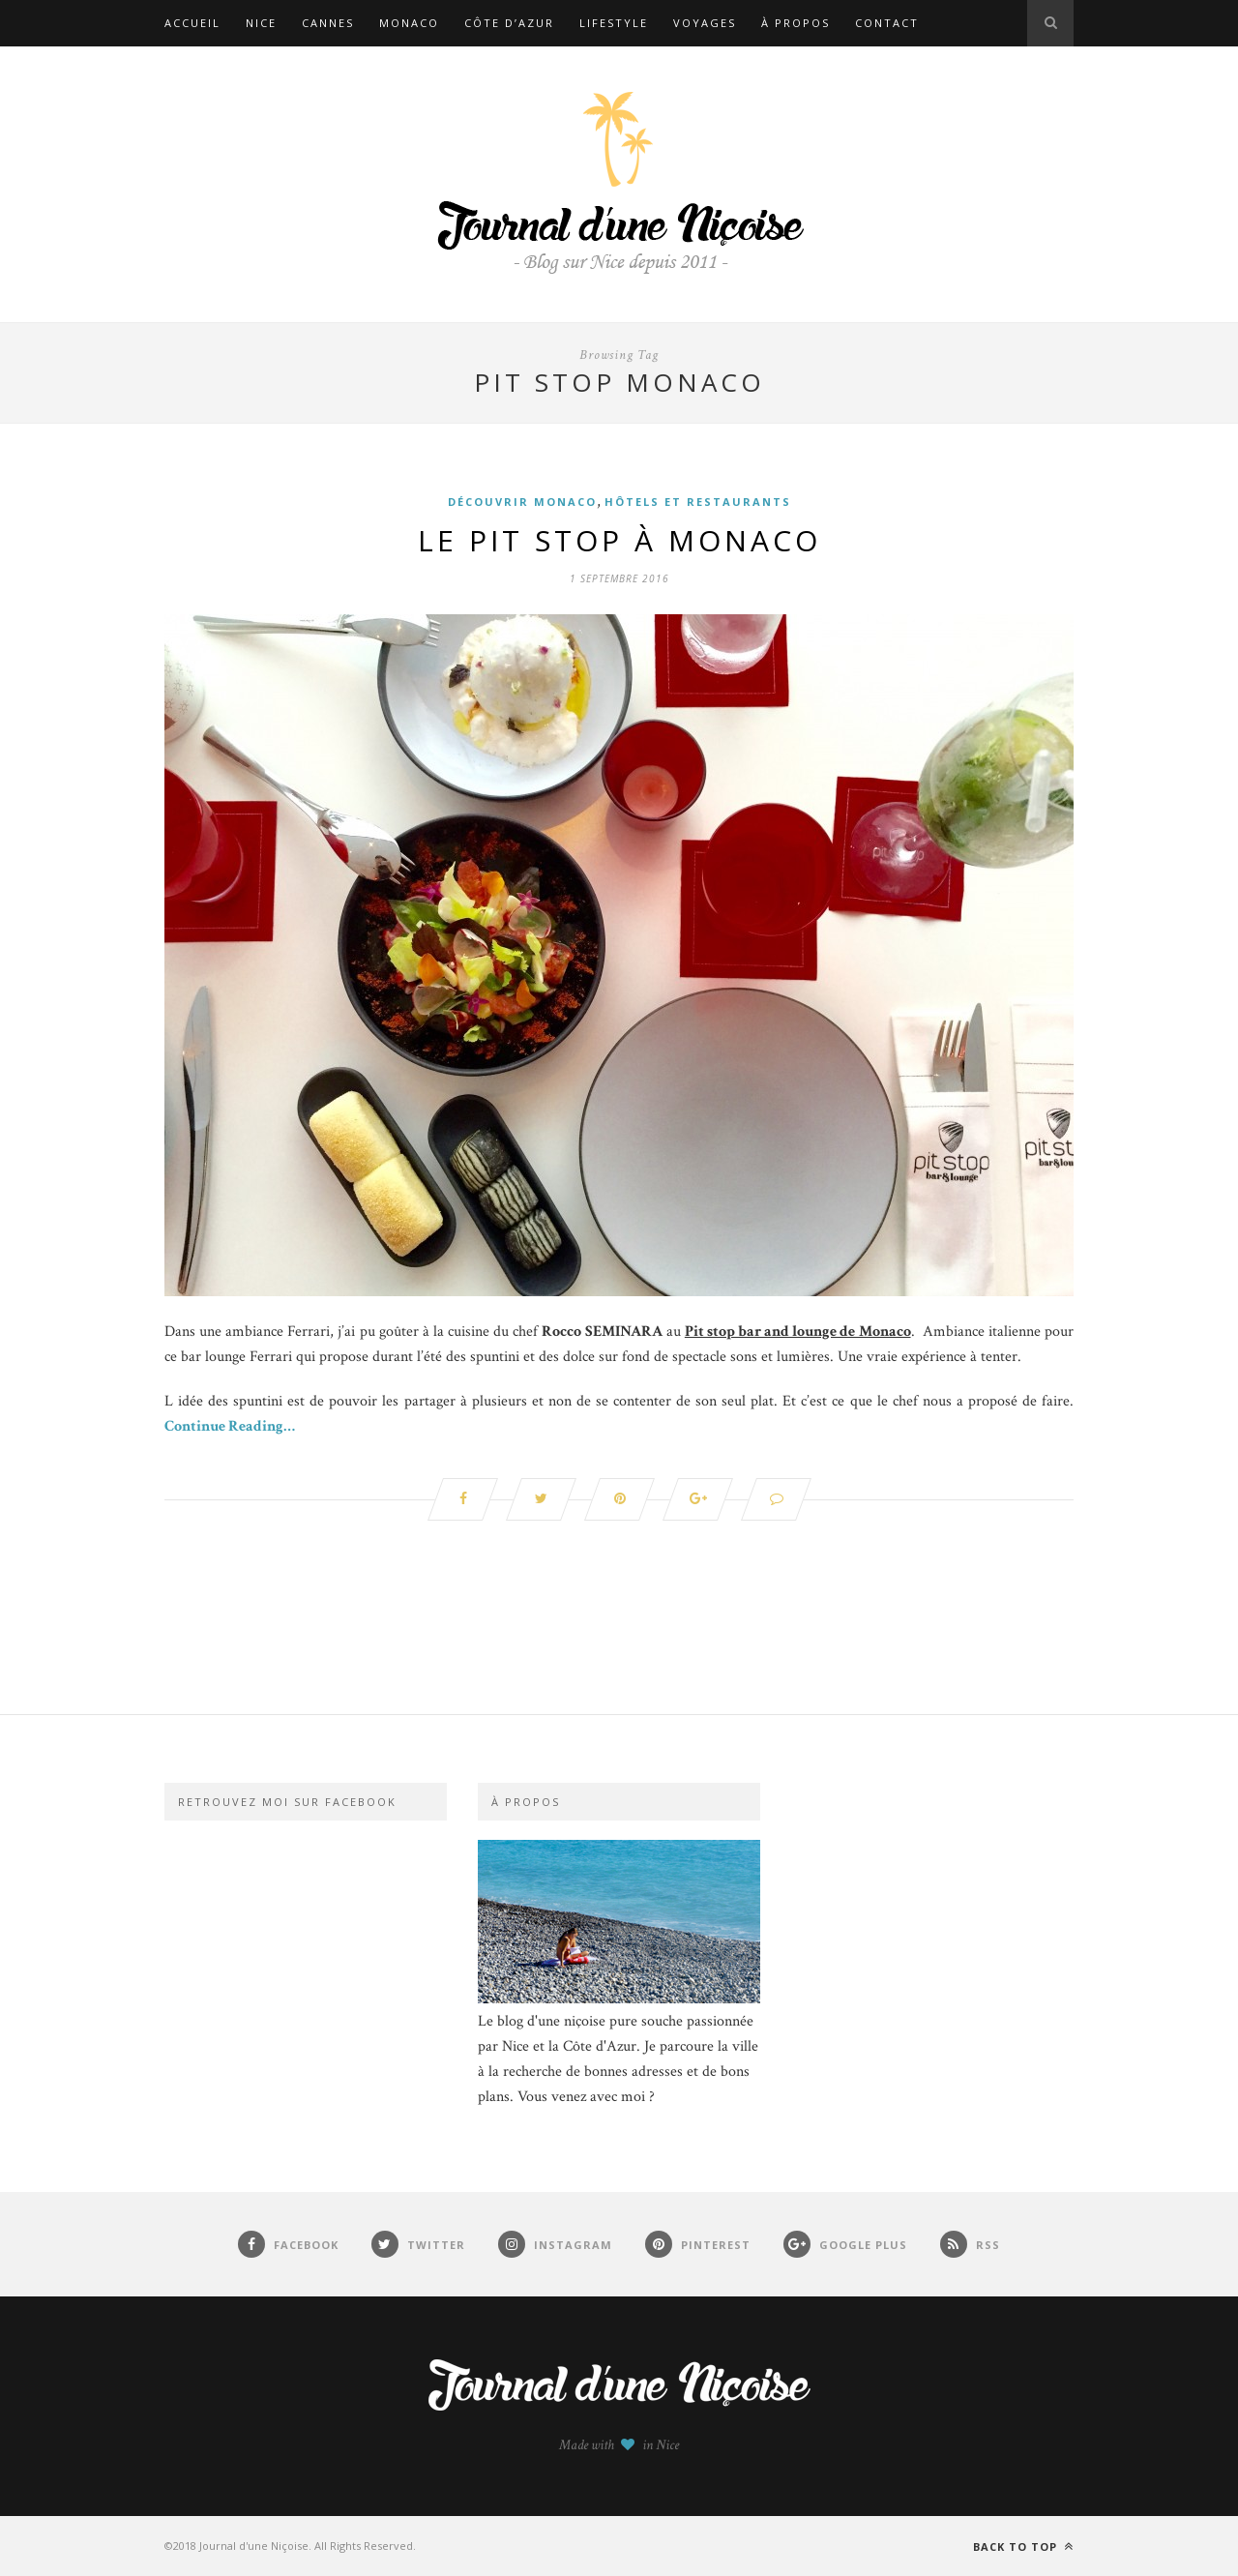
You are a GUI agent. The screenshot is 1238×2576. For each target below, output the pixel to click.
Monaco (409, 22)
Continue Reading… (229, 1426)
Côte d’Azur (509, 22)
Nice (261, 22)
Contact (887, 22)
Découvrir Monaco (522, 501)
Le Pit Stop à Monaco (619, 540)
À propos (795, 22)
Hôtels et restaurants (697, 501)
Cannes (328, 22)
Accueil (192, 22)
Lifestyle (613, 22)
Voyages (704, 22)
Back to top (1023, 2546)
